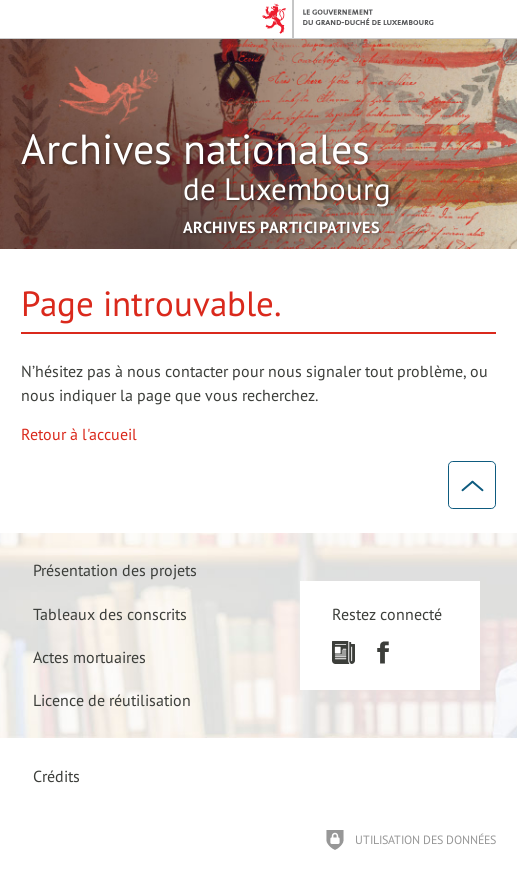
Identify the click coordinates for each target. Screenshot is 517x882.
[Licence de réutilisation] (113, 699)
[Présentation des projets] (116, 570)
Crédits (56, 776)
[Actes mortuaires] (90, 656)
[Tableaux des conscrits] (111, 613)
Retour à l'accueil (79, 434)
